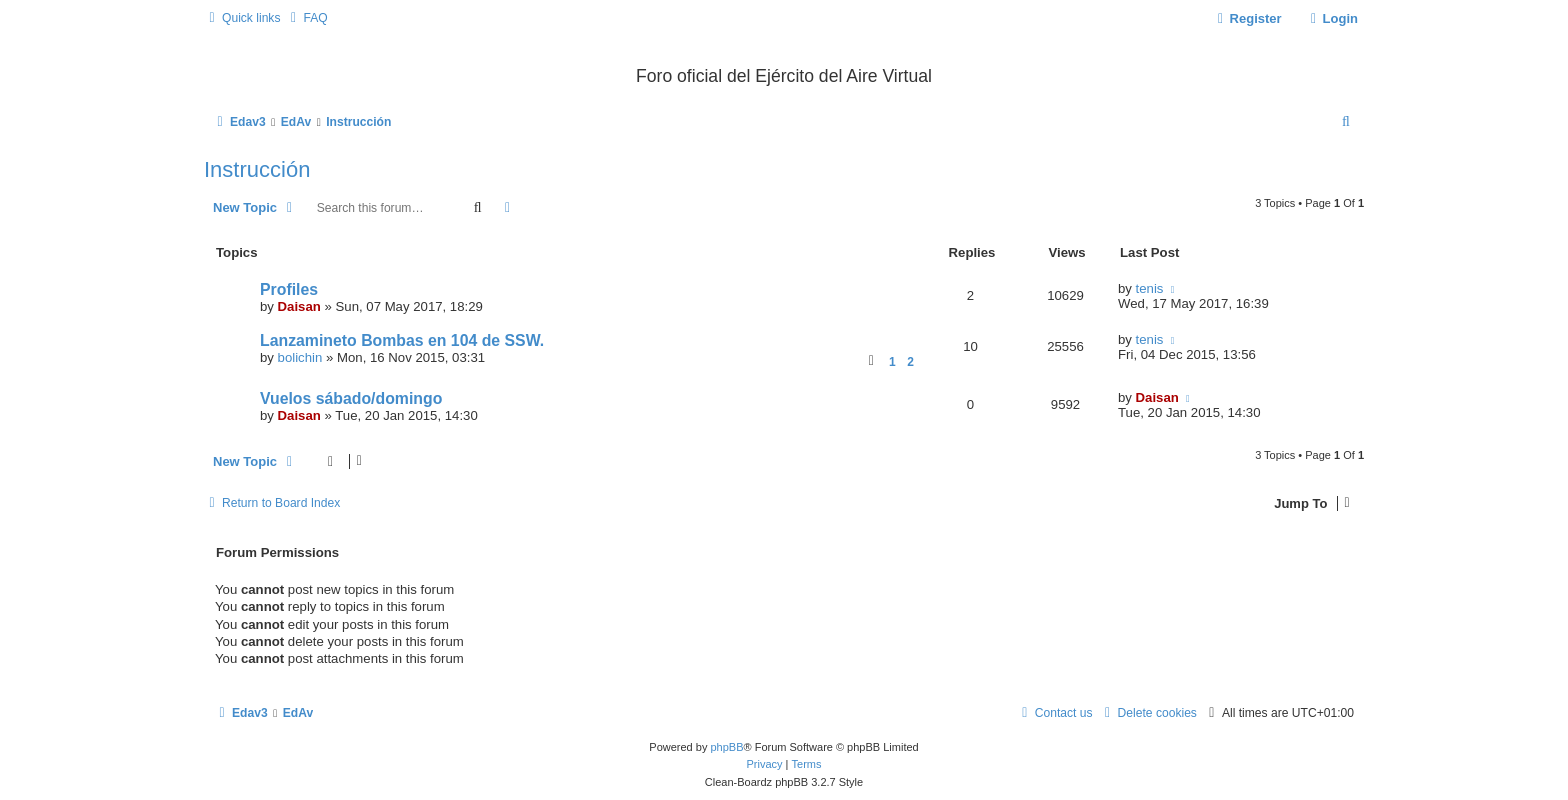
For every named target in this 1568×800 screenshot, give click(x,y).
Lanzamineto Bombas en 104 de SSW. (402, 340)
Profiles (289, 289)
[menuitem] (306, 18)
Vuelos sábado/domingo (351, 398)
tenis (1150, 288)
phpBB (726, 747)
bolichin (300, 357)
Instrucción (257, 169)
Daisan (299, 306)
